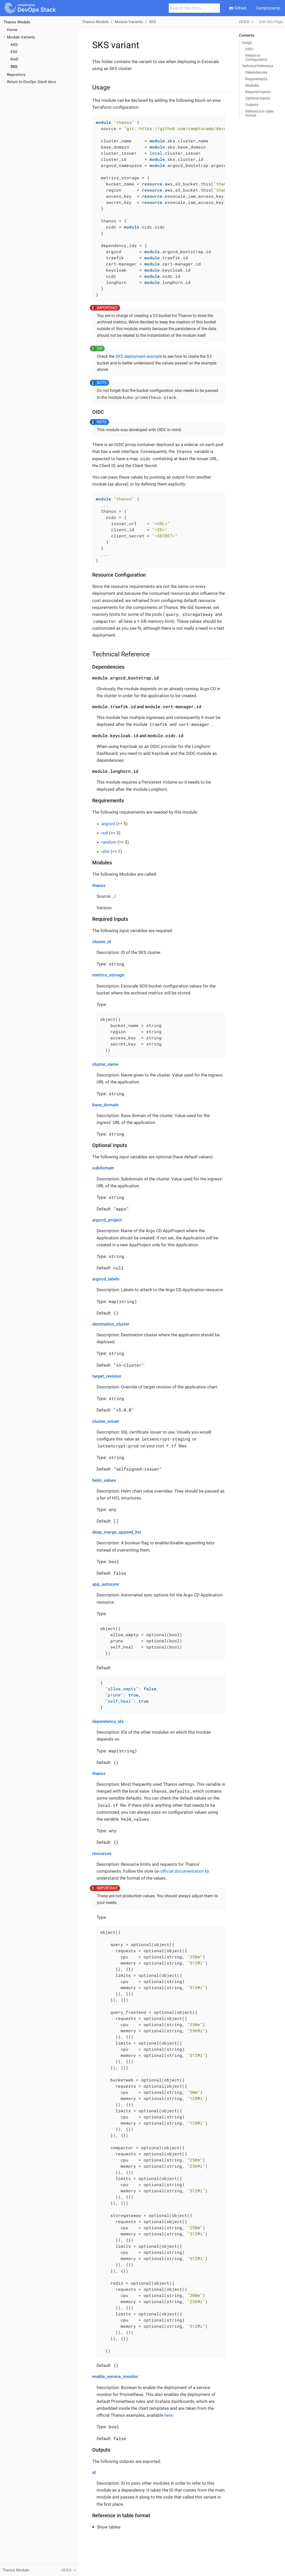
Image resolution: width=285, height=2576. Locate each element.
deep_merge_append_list (116, 1532)
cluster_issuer (105, 1421)
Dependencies (256, 72)
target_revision (106, 1376)
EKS (13, 52)
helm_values (104, 1480)
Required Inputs (257, 92)
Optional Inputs (257, 98)
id (94, 2472)
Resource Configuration (256, 57)
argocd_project (107, 1219)
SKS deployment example (138, 356)
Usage (247, 43)
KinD (14, 59)
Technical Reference (257, 66)
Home (12, 29)
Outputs (251, 105)
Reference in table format (259, 113)
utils (105, 851)
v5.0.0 (244, 21)
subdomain (103, 1167)
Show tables (109, 2527)
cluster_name (105, 1064)
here (168, 2415)
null (104, 832)
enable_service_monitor (115, 2376)
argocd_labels (106, 1278)
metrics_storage (108, 975)
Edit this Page (271, 21)
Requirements (256, 79)
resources (102, 1853)
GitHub (238, 8)
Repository (16, 74)
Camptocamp (268, 8)
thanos (98, 885)
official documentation (182, 1871)
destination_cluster (110, 1324)
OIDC (249, 49)
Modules (252, 85)
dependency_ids (108, 1721)
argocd (108, 823)
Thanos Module (17, 22)
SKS (13, 66)
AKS (14, 44)
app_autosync (105, 1584)
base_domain (105, 1104)
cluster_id (101, 941)
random (109, 842)
